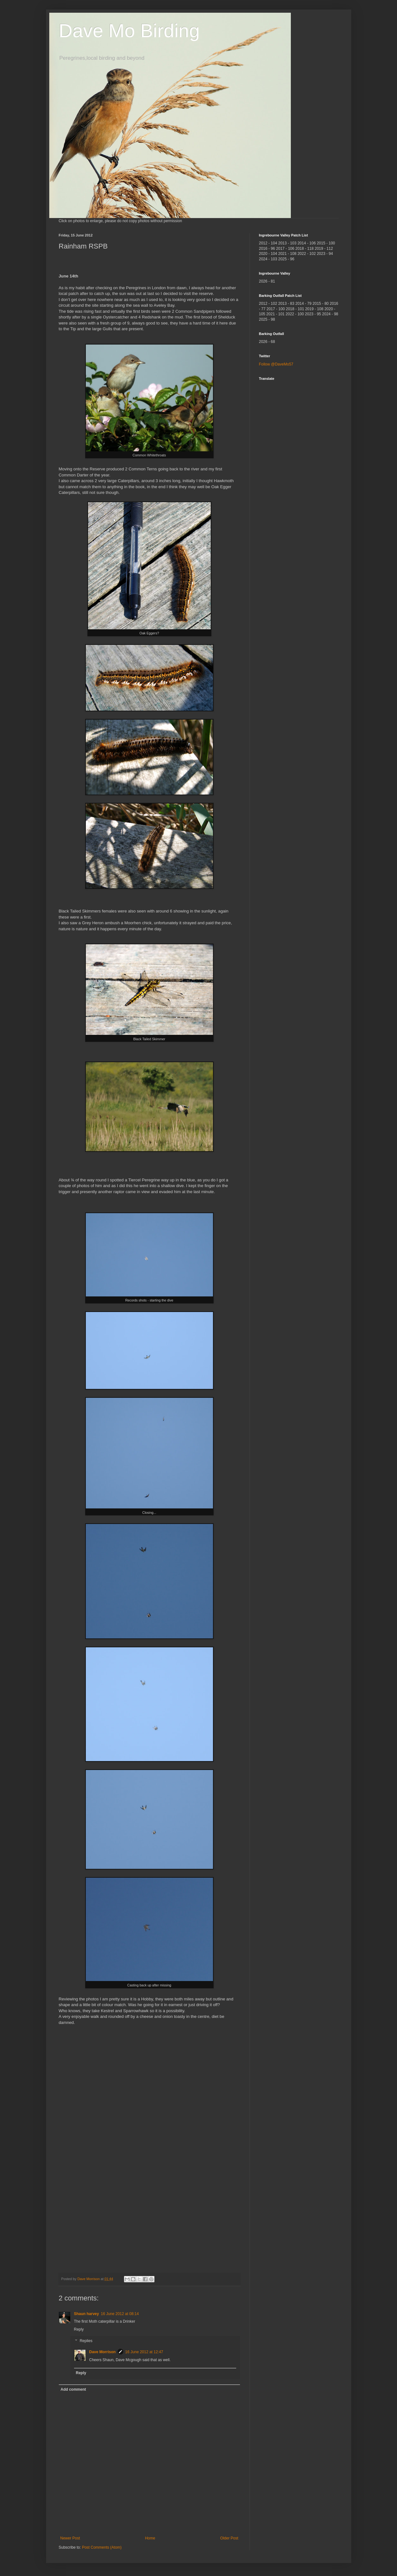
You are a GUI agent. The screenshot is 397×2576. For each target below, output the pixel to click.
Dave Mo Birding (129, 30)
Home (150, 2538)
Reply (79, 2329)
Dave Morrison (102, 2352)
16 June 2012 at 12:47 (144, 2352)
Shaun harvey (86, 2314)
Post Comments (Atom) (102, 2547)
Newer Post (70, 2538)
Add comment (73, 2389)
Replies (86, 2341)
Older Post (229, 2538)
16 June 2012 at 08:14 (120, 2314)
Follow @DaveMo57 (276, 364)
